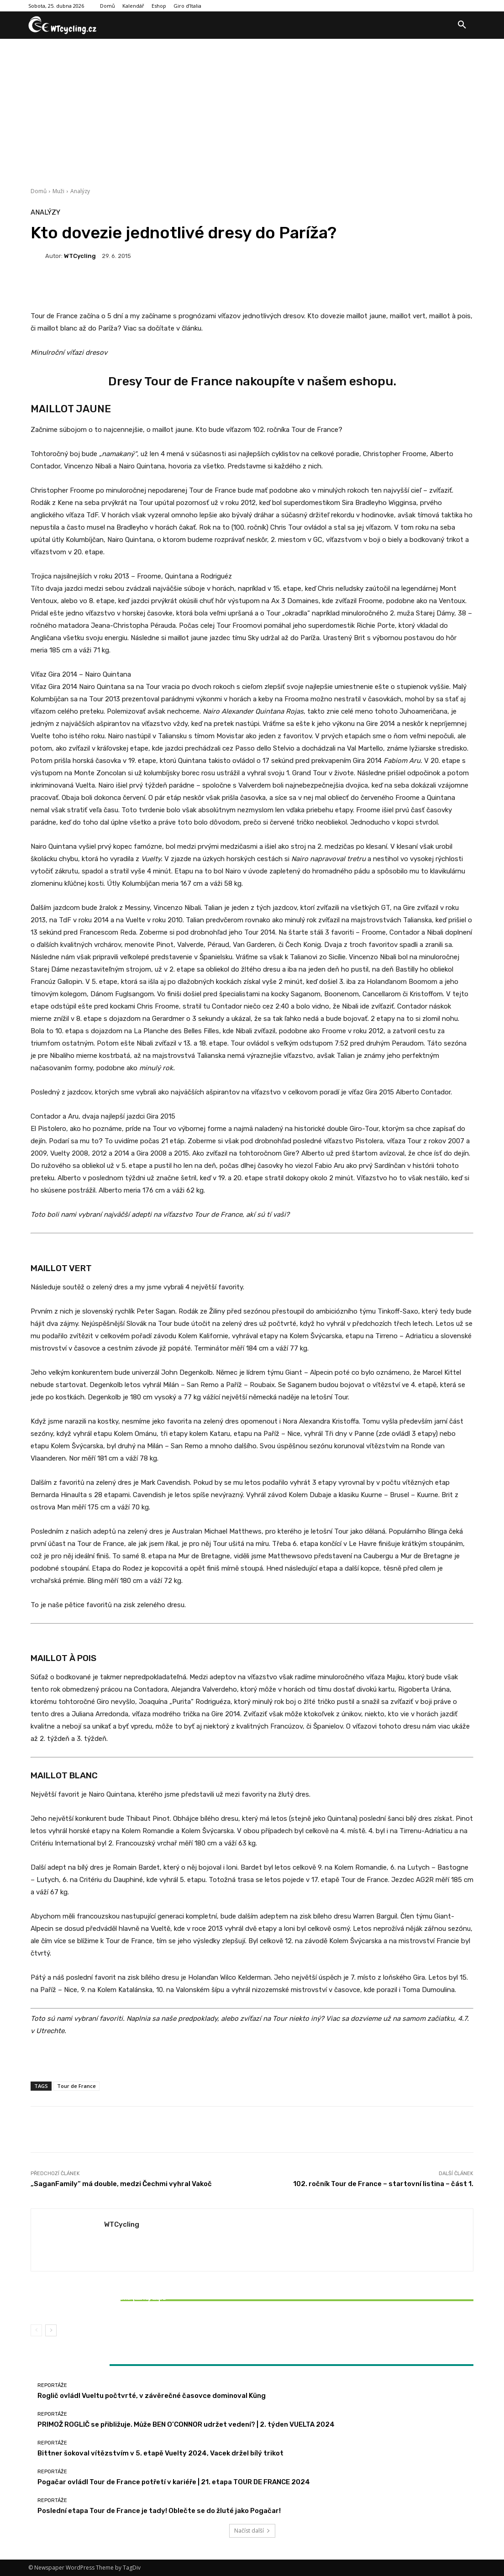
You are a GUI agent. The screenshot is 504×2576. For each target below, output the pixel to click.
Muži (58, 191)
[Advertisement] (252, 107)
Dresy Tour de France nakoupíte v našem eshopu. (252, 381)
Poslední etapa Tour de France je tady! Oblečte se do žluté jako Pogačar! (159, 2511)
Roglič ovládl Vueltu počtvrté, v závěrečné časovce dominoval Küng (151, 2396)
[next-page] (51, 2330)
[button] (462, 25)
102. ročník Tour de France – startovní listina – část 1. (383, 2184)
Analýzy (80, 191)
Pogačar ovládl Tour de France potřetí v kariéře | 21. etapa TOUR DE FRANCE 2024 (173, 2482)
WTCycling (80, 256)
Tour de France (76, 2085)
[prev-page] (36, 2330)
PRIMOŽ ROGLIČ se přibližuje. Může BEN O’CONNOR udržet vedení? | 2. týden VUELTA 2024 (186, 2424)
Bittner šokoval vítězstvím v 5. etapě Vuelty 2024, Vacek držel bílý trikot (104, 2301)
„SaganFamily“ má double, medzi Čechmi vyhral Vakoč (121, 2184)
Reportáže (103, 2287)
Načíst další (252, 2530)
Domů (39, 191)
